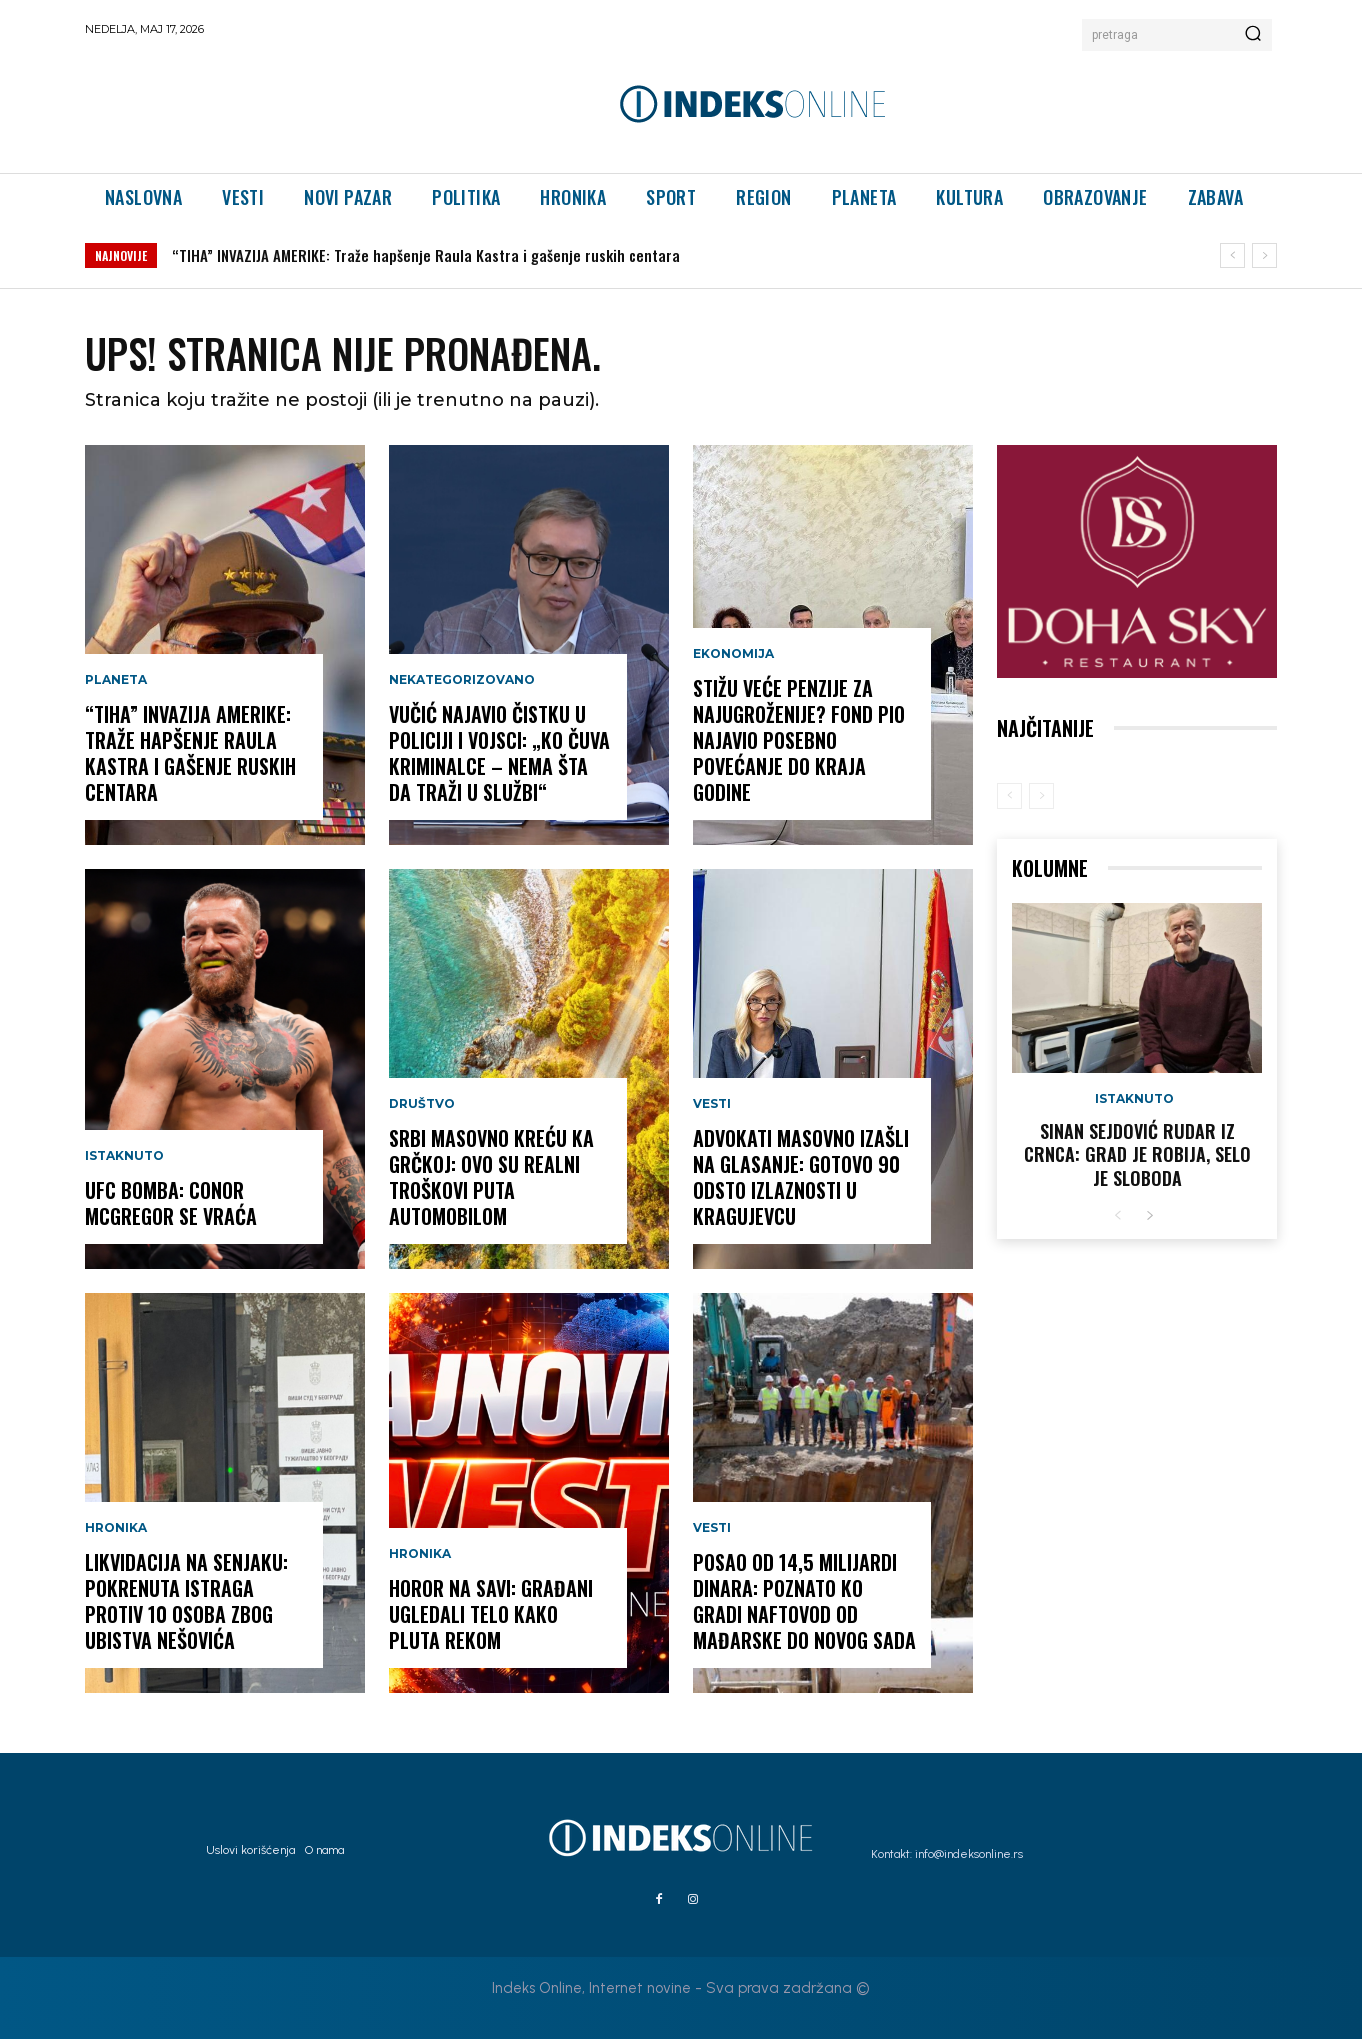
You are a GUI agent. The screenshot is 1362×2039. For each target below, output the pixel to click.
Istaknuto (124, 1156)
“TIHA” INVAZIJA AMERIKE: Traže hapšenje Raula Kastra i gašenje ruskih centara (426, 255)
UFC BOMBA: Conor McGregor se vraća (171, 1203)
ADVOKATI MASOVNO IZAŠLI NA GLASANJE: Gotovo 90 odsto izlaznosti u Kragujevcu (801, 1177)
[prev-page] (1009, 796)
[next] (1264, 255)
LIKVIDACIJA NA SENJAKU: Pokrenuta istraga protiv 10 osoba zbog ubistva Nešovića (186, 1601)
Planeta (116, 680)
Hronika (116, 1528)
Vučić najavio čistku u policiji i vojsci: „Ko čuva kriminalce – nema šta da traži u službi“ (499, 753)
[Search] (1253, 35)
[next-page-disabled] (1041, 796)
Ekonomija (733, 654)
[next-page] (1149, 1216)
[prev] (1232, 255)
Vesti (712, 1104)
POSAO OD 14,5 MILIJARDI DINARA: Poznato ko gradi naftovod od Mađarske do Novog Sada (804, 1601)
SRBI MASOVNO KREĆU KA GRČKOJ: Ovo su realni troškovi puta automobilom (491, 1177)
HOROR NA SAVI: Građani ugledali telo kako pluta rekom (491, 1614)
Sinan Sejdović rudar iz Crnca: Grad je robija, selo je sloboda (1137, 1154)
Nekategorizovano (462, 680)
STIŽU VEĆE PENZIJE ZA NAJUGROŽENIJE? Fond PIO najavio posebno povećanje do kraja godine (799, 740)
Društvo (422, 1104)
